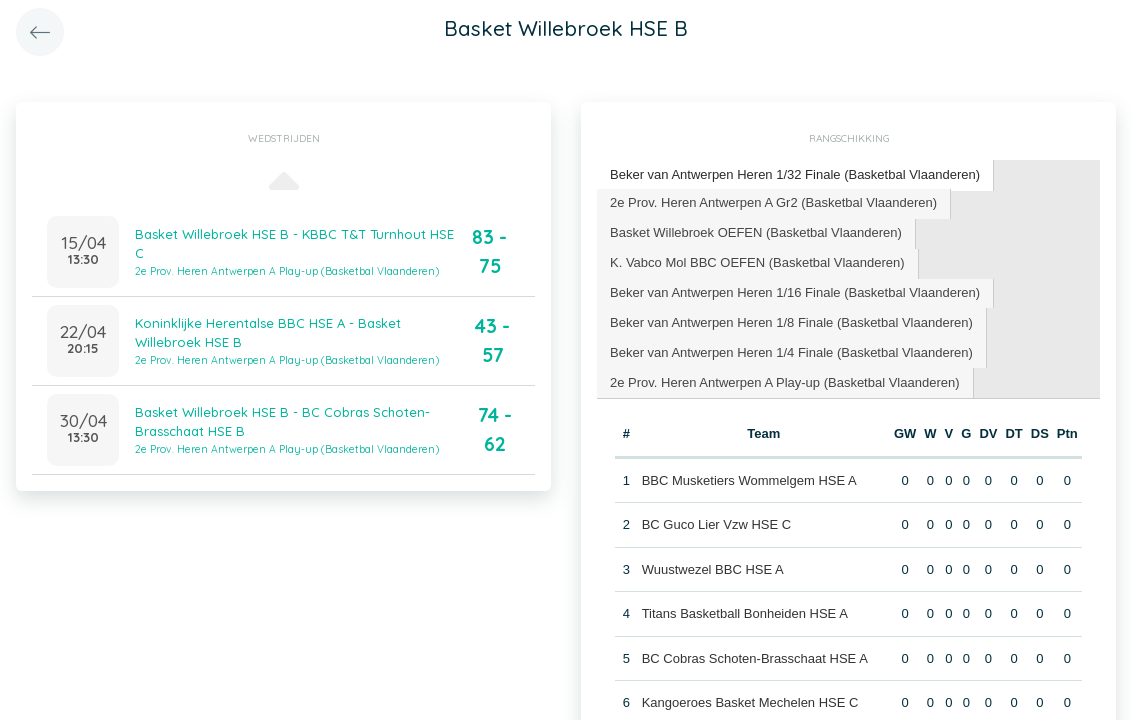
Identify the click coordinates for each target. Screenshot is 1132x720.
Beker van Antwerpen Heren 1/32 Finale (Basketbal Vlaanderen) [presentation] (795, 174)
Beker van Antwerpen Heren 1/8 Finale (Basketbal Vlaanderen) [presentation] (791, 322)
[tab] (795, 175)
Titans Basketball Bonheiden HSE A (745, 613)
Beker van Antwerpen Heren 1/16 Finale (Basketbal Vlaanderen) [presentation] (795, 292)
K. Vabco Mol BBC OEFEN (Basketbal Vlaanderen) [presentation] (757, 262)
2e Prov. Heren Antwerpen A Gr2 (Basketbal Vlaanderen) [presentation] (773, 202)
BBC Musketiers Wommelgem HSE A (749, 480)
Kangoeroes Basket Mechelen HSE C (750, 702)
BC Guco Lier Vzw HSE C (717, 524)
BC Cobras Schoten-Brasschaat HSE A (755, 658)
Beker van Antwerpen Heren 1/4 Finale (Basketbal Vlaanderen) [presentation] (791, 352)
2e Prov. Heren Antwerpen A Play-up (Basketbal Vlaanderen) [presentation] (785, 382)
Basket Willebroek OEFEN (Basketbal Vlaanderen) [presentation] (756, 232)
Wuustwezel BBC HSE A (713, 569)
